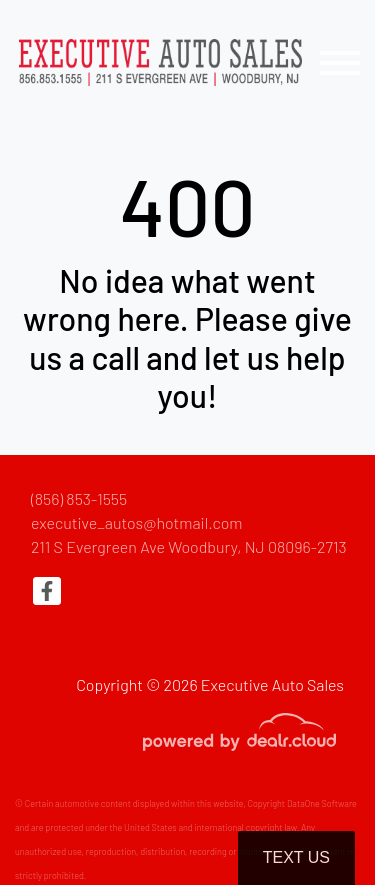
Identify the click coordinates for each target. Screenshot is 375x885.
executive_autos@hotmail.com (137, 522)
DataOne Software (322, 803)
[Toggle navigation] (340, 62)
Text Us (296, 857)
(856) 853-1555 (79, 498)
